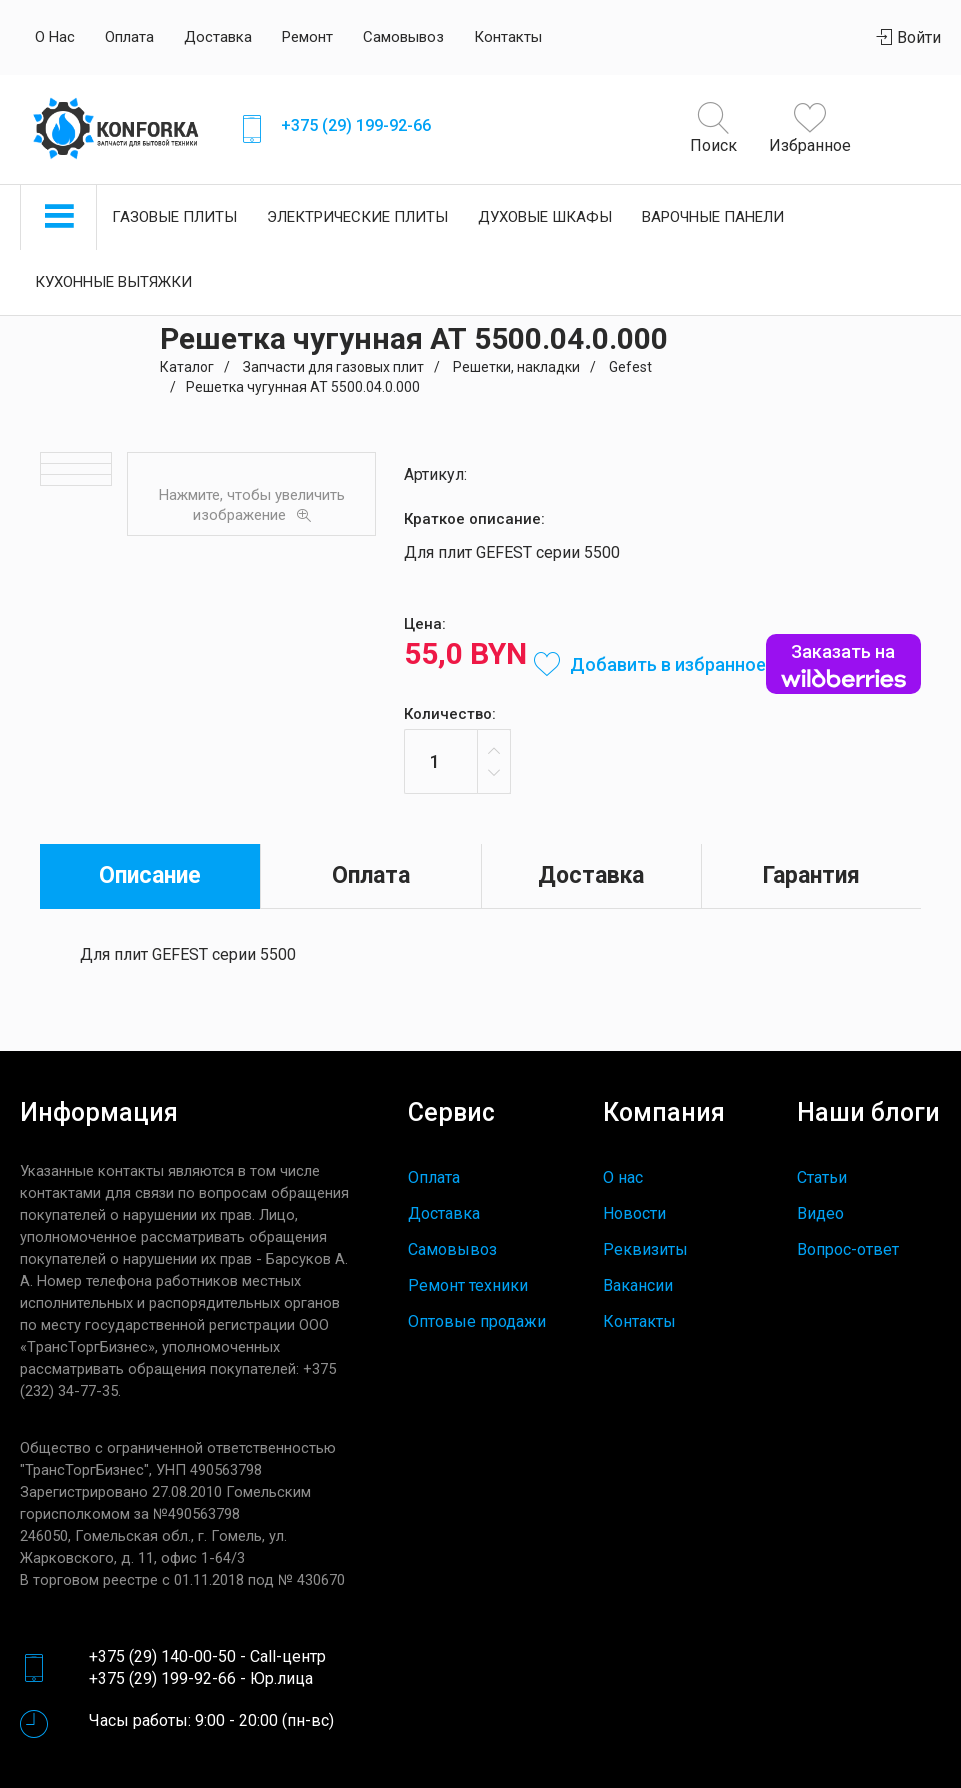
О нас (55, 37)
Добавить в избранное (650, 664)
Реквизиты (645, 1249)
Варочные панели (713, 217)
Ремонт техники (468, 1285)
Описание (150, 875)
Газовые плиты (174, 217)
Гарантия (811, 875)
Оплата (129, 37)
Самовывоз (403, 37)
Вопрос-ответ (848, 1249)
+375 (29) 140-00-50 (162, 1656)
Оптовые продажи (477, 1321)
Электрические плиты (357, 217)
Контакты (508, 37)
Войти (909, 37)
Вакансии (638, 1285)
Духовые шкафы (545, 217)
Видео (820, 1213)
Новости (634, 1213)
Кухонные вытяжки (113, 282)
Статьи (822, 1177)
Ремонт (307, 37)
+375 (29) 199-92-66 (356, 125)
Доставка (218, 37)
